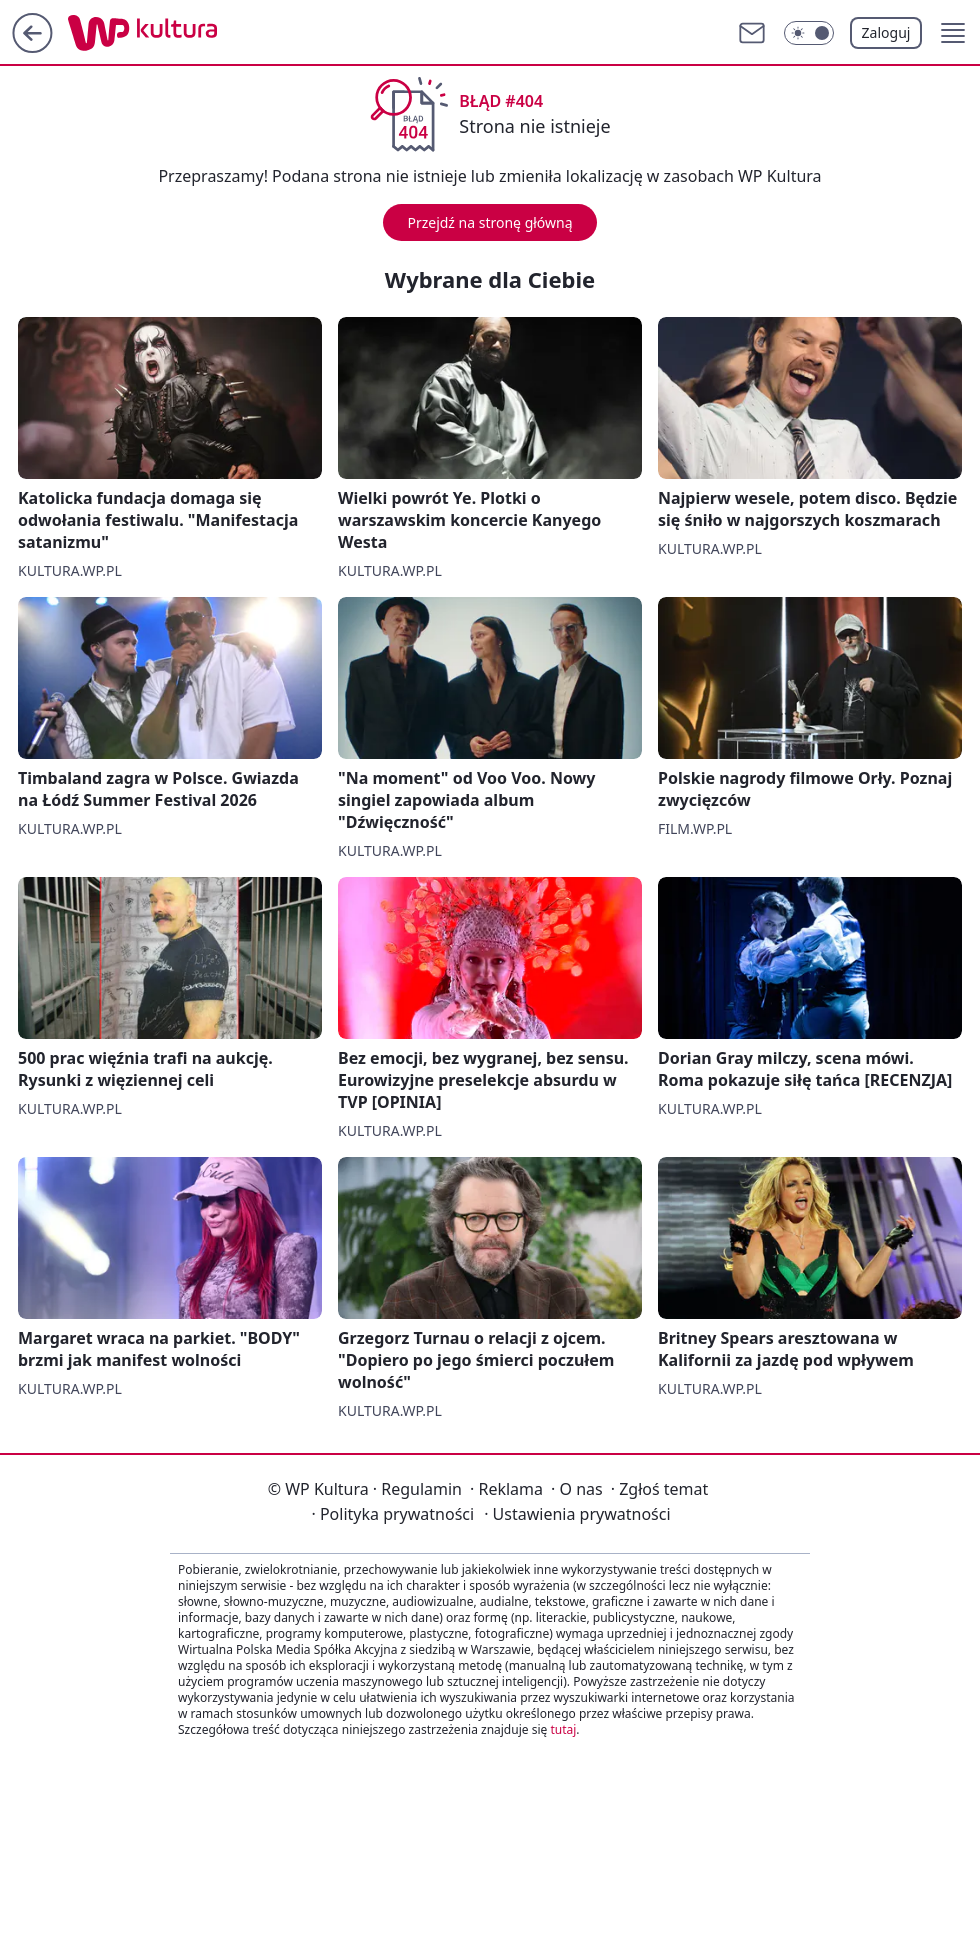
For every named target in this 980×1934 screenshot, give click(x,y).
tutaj (563, 1729)
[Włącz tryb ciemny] (809, 33)
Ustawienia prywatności (577, 1514)
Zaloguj (886, 32)
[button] (953, 33)
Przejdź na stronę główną (489, 222)
